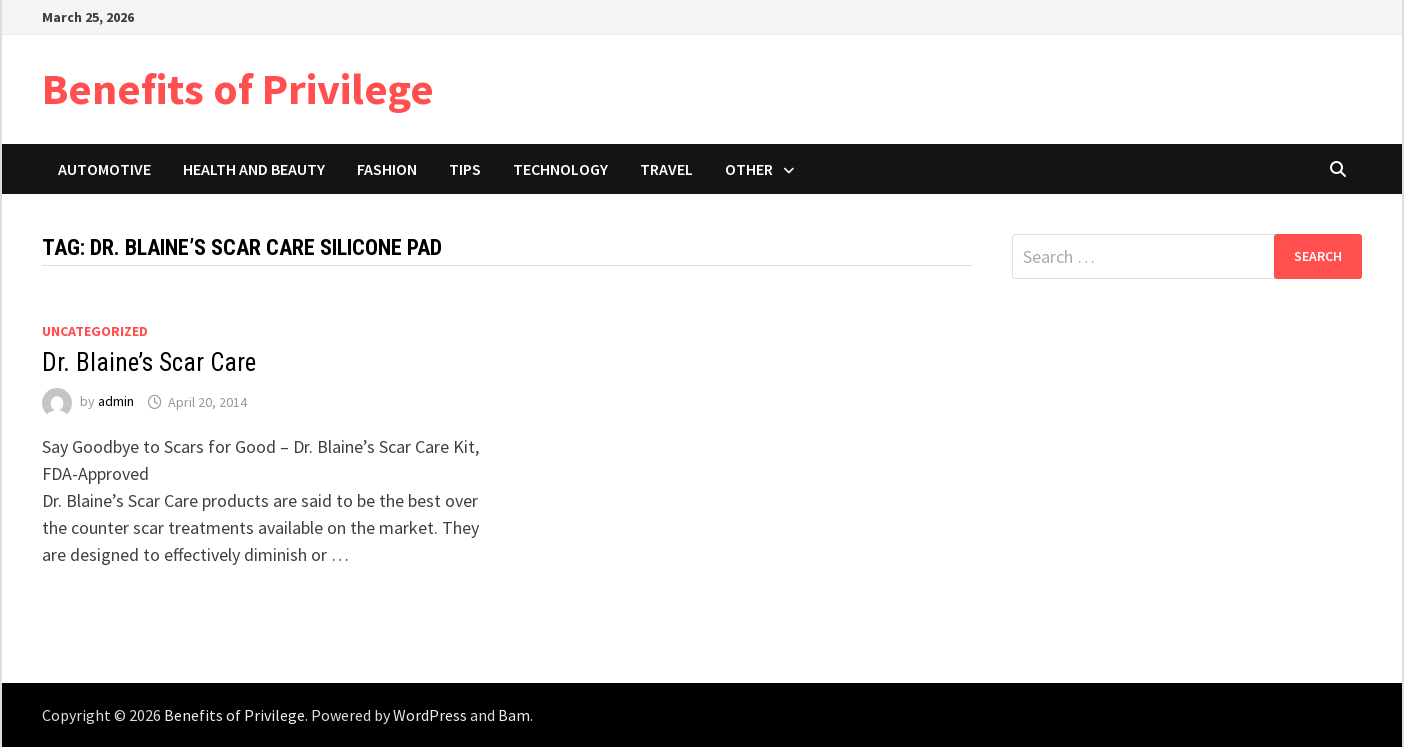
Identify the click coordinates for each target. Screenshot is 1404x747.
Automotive (104, 169)
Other (749, 169)
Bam (514, 715)
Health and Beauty (254, 169)
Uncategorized (95, 331)
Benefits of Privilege (238, 88)
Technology (560, 169)
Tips (465, 169)
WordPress (430, 715)
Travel (666, 169)
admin (116, 402)
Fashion (387, 169)
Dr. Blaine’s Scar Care (149, 362)
